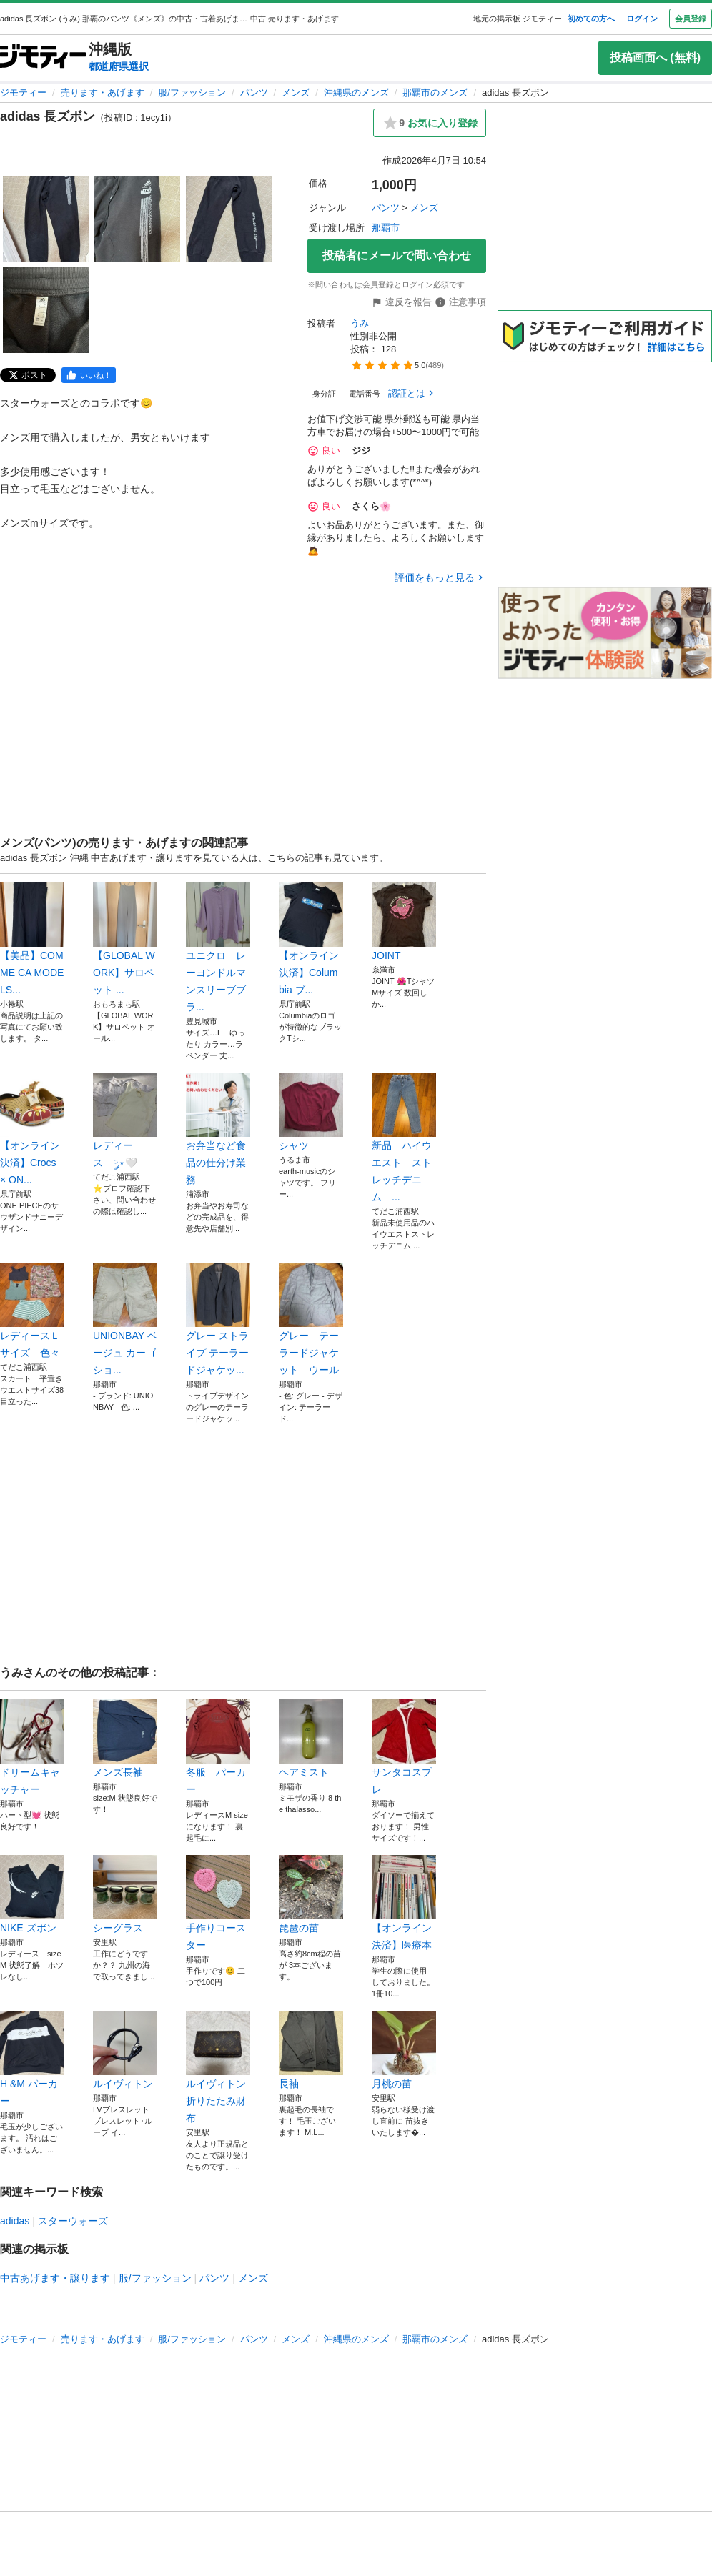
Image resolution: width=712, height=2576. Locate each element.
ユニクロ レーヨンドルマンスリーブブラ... (218, 947)
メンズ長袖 (125, 1738)
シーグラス (125, 1894)
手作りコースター (218, 1903)
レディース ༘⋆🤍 (125, 1120)
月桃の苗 (404, 2050)
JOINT (404, 921)
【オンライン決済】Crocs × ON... (32, 1129)
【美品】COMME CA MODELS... (32, 938)
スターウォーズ (73, 2221)
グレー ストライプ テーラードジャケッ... (218, 1319)
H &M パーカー (32, 2059)
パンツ (254, 92)
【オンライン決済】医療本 (404, 1903)
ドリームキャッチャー (32, 1747)
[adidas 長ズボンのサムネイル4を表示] (46, 310)
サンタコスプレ (404, 1747)
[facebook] (88, 375)
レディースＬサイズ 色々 (32, 1310)
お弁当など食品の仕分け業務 (218, 1129)
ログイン (642, 18)
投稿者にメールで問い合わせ (396, 255)
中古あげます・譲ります (55, 2278)
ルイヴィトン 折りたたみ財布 (218, 2067)
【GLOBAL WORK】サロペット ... (125, 938)
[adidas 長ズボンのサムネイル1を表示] (46, 218)
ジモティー (23, 92)
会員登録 (690, 18)
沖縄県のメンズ (356, 92)
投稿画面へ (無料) (655, 57)
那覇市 (386, 227)
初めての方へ (591, 18)
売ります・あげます (102, 92)
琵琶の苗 (311, 1894)
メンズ (296, 92)
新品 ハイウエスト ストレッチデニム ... (404, 1138)
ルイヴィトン (125, 2050)
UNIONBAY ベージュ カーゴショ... (125, 1319)
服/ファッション (192, 92)
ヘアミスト (311, 1738)
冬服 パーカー (218, 1747)
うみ (359, 323)
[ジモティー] (43, 57)
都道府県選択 (119, 66)
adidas (14, 2221)
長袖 (311, 2050)
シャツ (311, 1112)
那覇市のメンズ (435, 92)
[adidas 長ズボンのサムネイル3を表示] (229, 218)
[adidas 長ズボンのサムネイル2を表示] (137, 218)
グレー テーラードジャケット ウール (311, 1319)
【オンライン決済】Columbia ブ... (311, 938)
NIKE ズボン (32, 1894)
